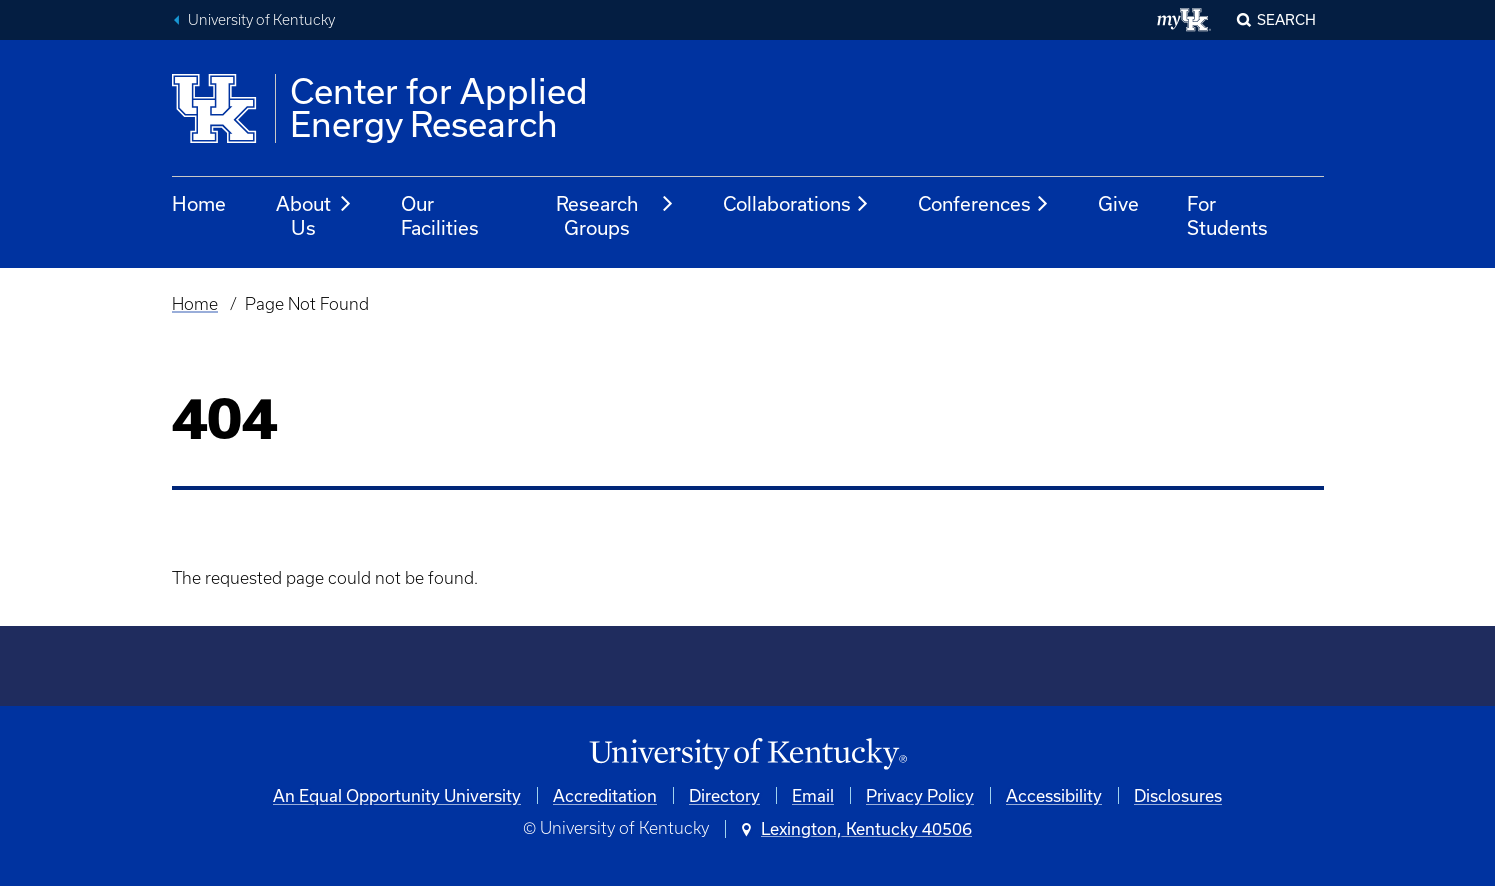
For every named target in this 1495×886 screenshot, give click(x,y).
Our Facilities (440, 215)
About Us (314, 215)
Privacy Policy (920, 795)
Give (1118, 203)
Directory (724, 795)
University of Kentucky (261, 20)
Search (1286, 19)
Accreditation (605, 795)
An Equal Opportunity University (397, 795)
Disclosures (1178, 795)
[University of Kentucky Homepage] (748, 754)
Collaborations (796, 204)
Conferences (984, 204)
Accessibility (1054, 795)
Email (813, 795)
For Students (1227, 215)
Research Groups (615, 215)
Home (199, 203)
